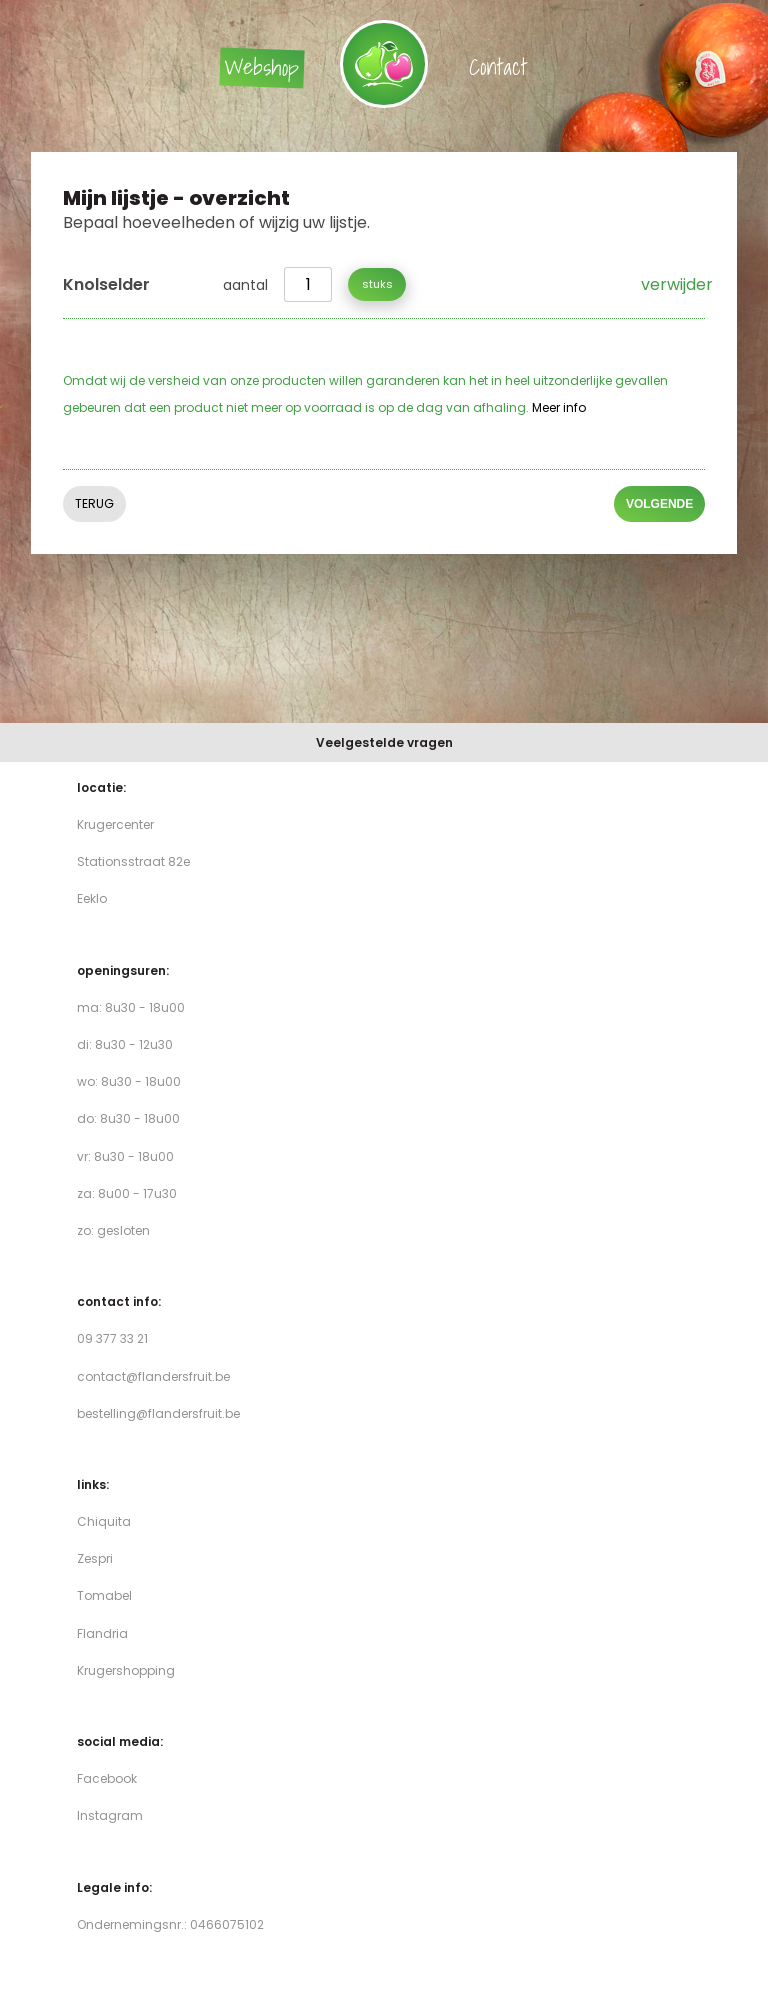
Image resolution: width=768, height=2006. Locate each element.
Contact (498, 66)
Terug (94, 504)
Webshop (261, 67)
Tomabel (104, 1595)
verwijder (673, 284)
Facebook (107, 1778)
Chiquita (104, 1521)
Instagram (110, 1815)
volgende (659, 505)
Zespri (95, 1558)
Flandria (102, 1633)
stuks (377, 284)
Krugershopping (126, 1670)
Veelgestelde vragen (384, 742)
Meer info (559, 407)
